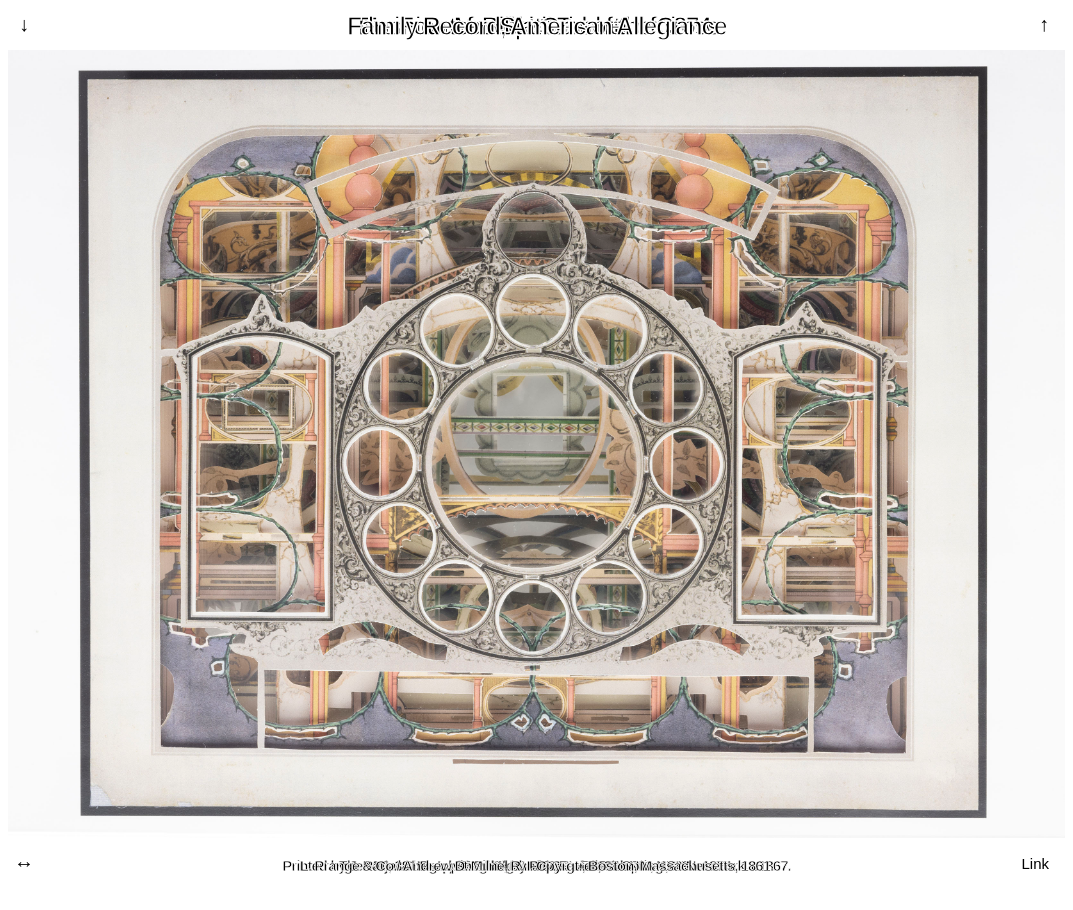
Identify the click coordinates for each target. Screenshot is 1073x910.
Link (1035, 862)
